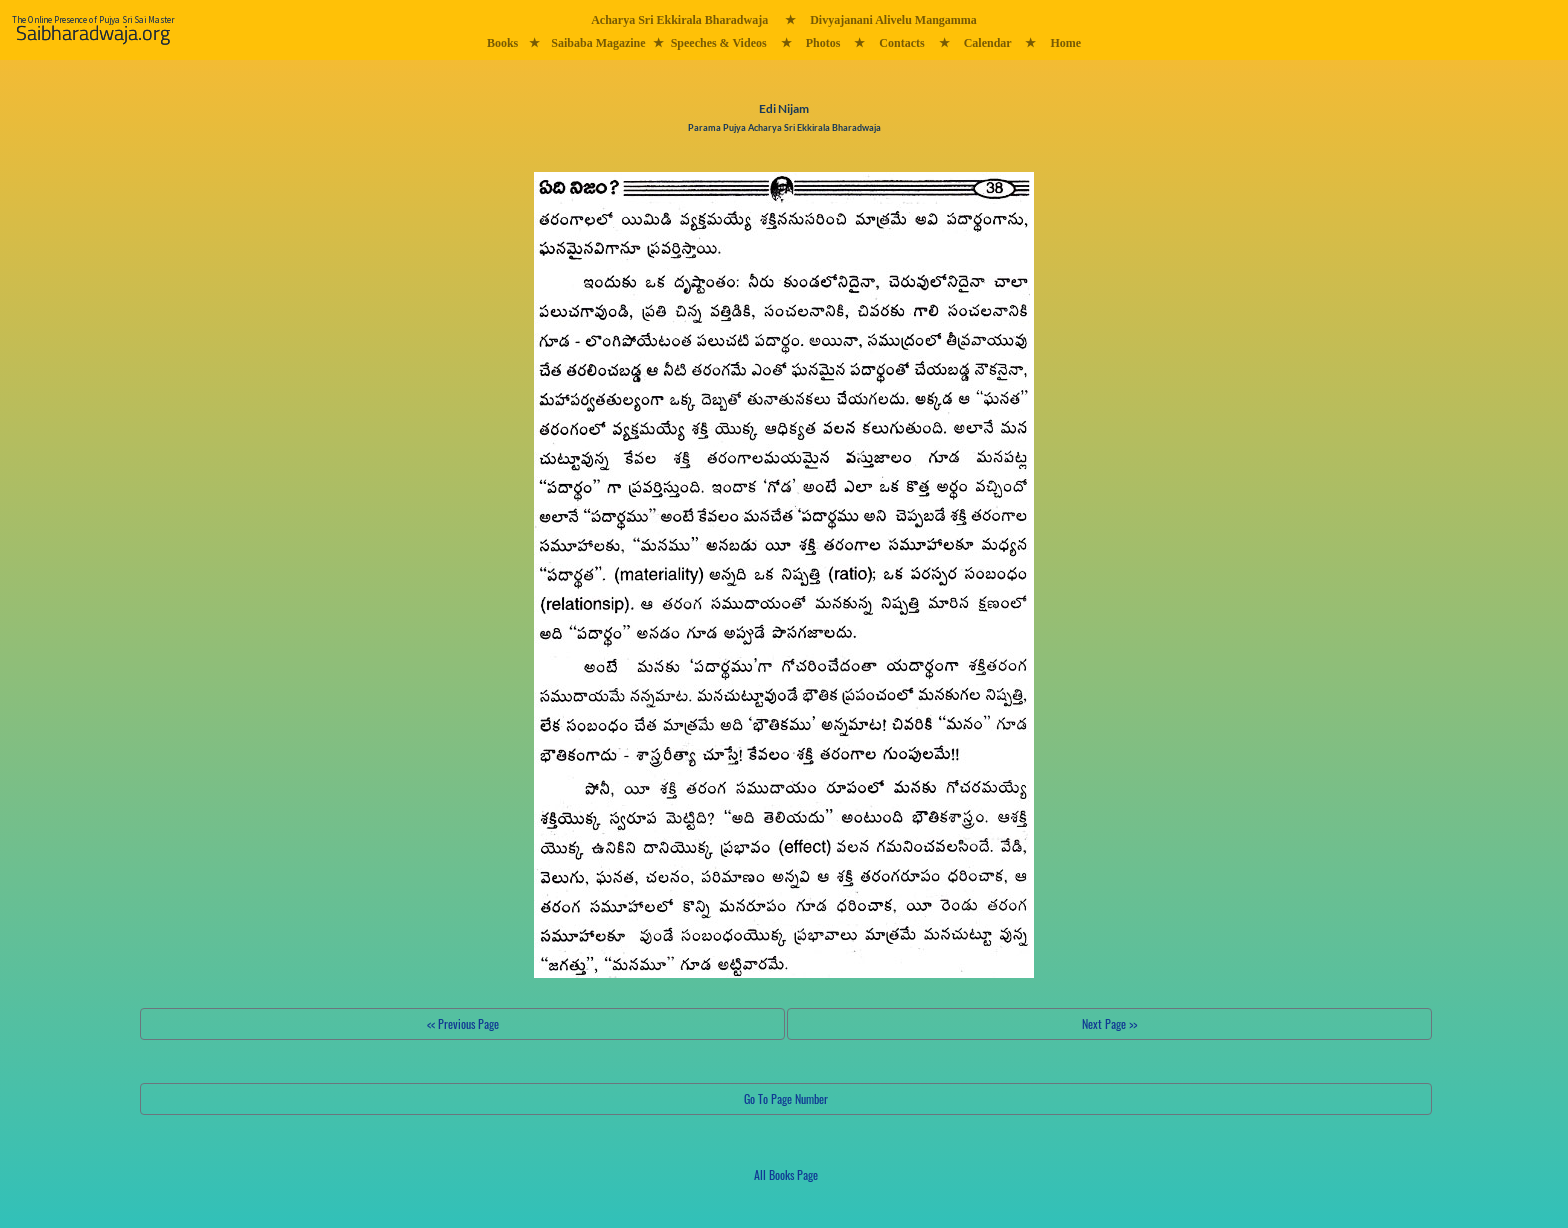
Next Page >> (1109, 1023)
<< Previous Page (463, 1023)
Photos (823, 43)
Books (502, 43)
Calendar (988, 43)
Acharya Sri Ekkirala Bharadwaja (679, 20)
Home (1065, 43)
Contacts (901, 43)
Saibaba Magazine (598, 43)
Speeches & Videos (719, 43)
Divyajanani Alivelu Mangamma (893, 20)
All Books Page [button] (786, 1174)
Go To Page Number (786, 1098)
